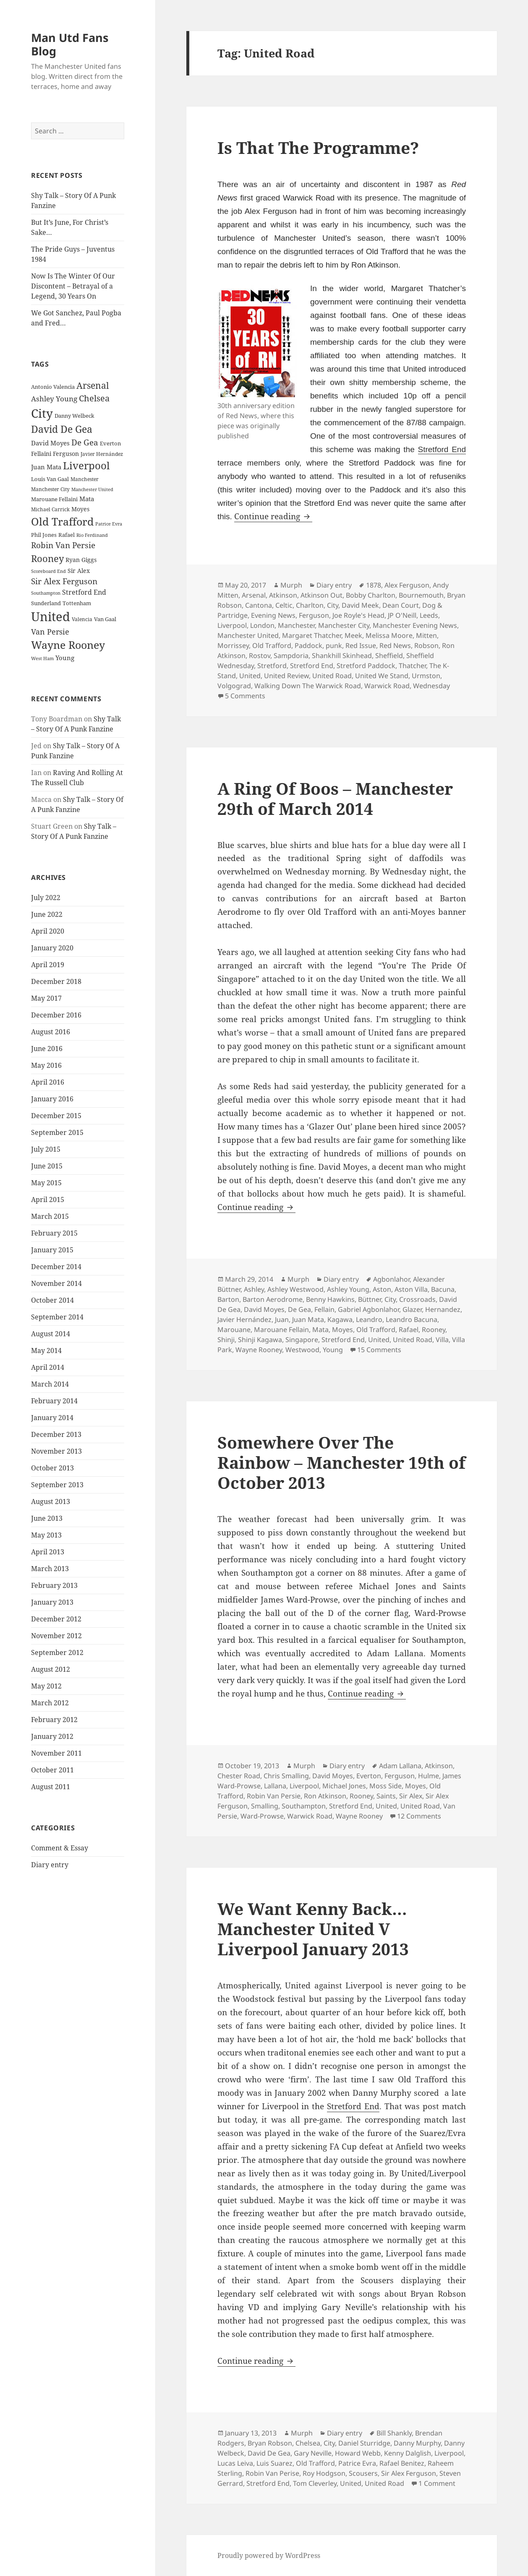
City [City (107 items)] (42, 413)
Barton (228, 1299)
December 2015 (56, 1115)
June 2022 (47, 914)
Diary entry (49, 1864)
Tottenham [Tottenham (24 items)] (77, 603)
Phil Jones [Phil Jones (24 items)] (44, 535)
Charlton (310, 605)
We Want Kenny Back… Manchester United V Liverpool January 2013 (313, 1928)
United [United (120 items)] (50, 616)
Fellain (324, 1309)
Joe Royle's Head (358, 615)
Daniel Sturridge (364, 2443)
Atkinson (283, 595)
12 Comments (419, 1816)
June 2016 (47, 1048)
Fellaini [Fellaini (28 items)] (41, 454)
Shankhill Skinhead (342, 655)
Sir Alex (410, 1796)
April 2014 (47, 1367)
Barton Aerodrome (273, 1299)
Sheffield (389, 655)
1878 (373, 585)
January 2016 (52, 1098)
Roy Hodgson (324, 2473)
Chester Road (238, 1775)
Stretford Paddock (366, 665)
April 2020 (47, 931)
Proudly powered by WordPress (268, 2555)
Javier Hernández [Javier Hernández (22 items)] (102, 454)
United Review (286, 675)
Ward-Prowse (262, 1816)
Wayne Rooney (258, 1349)
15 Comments (379, 1349)
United (250, 675)
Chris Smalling (286, 1775)
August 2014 (50, 1333)
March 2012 (50, 1702)
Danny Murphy (417, 2443)
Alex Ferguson (406, 585)
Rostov (259, 655)
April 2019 (47, 964)
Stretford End (442, 449)
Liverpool (232, 625)
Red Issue (360, 645)
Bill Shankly (394, 2433)
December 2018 (56, 981)
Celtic (284, 605)
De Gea (299, 1309)
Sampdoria (291, 655)
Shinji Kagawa (260, 1339)
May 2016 (46, 1065)
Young (333, 1349)
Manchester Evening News (415, 625)
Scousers (363, 2473)
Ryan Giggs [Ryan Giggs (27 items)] (81, 560)
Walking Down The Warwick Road (307, 685)
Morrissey (233, 645)
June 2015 (47, 1166)
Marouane (234, 1329)
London (262, 625)
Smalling (264, 1806)
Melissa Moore (389, 635)
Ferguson (314, 615)
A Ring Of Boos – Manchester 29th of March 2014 (335, 798)
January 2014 (52, 1417)
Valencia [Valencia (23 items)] (82, 619)
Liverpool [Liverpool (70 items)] (86, 465)
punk (334, 645)
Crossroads (417, 1299)
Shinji (226, 1339)
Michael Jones (344, 1785)
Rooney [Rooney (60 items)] (47, 558)
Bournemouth (421, 595)
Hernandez (442, 1309)
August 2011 (50, 1786)
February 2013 (54, 1585)
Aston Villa (411, 1289)
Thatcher (412, 665)
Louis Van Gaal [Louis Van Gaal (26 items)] (50, 479)
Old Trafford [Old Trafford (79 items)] (62, 521)
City (332, 605)
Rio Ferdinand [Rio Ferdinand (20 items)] (92, 535)
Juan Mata (308, 1319)
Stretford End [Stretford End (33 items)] (84, 592)
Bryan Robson (270, 2443)
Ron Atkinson (325, 1796)
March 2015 (50, 1216)
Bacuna (443, 1289)
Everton (368, 1775)
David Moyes (264, 1309)
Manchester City (343, 625)
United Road (332, 675)
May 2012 (46, 1686)
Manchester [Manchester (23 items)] (85, 479)
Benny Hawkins (330, 1299)
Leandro (369, 1319)
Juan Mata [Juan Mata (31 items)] (46, 467)
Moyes (342, 1329)
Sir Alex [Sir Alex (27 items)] (79, 571)
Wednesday (431, 685)
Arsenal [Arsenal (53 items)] (92, 385)
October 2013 (52, 1468)
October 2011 (52, 1770)
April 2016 (47, 1082)
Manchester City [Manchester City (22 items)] (50, 489)
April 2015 (47, 1199)
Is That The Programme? (318, 147)
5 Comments (245, 695)
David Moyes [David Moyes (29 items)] (50, 443)
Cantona (258, 605)
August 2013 (50, 1501)
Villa (442, 1339)
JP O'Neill (402, 615)
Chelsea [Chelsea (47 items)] (94, 398)
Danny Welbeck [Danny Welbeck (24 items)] (74, 415)
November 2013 (56, 1451)
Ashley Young (348, 1289)
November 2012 (56, 1635)
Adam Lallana (400, 1765)
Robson (426, 645)
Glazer (412, 1309)
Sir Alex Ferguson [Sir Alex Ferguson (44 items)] (64, 581)
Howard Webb (358, 2453)
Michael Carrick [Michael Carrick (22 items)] (50, 509)
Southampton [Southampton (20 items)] (45, 593)
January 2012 (52, 1736)
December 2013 (56, 1434)
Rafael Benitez (401, 2463)
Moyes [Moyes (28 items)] (80, 509)
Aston (382, 1289)
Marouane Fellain (281, 1329)
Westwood (302, 1349)
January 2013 (52, 1602)
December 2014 (56, 1266)
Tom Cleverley (315, 2483)
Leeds (429, 615)
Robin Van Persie (274, 1796)
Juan (282, 1319)
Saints (386, 1796)
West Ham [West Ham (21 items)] (42, 658)
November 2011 (56, 1753)
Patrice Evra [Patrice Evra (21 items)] (108, 523)
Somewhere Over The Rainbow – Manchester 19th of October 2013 (341, 1462)
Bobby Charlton (370, 595)
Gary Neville (313, 2453)
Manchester (296, 625)
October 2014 (52, 1300)
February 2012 (54, 1719)
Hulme (428, 1775)
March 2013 (50, 1568)
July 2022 (45, 897)
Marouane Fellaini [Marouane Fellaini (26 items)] (54, 499)
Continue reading (273, 516)
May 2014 (46, 1350)
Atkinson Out (321, 595)
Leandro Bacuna (411, 1319)
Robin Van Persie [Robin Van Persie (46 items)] (63, 545)
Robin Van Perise (272, 2473)
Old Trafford (271, 645)
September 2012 (57, 1652)
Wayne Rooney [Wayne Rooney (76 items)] (68, 645)
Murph (291, 585)
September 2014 (57, 1317)
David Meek (360, 605)
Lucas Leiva (235, 2463)
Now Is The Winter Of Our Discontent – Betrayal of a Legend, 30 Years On (73, 286)
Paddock (308, 645)
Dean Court (400, 605)
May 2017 (46, 998)
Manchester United (248, 635)
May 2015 (46, 1182)
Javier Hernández (244, 1319)
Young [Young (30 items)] (64, 657)
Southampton (304, 1806)
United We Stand (381, 675)
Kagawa (340, 1319)
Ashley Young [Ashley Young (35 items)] (54, 398)
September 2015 (57, 1132)
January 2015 (52, 1249)
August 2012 (50, 1669)
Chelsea (307, 2443)
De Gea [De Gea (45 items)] (84, 442)
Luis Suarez (274, 2463)
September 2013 (57, 1484)
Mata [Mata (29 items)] (86, 498)
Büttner (369, 1299)
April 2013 (47, 1551)
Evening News (273, 615)
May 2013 (46, 1535)
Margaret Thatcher (311, 635)
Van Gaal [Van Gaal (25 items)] (105, 619)
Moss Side (385, 1785)
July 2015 (45, 1149)
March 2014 (50, 1384)
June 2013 (47, 1518)
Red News (395, 645)
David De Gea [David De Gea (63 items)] (61, 429)
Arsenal (254, 595)
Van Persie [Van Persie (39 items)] (50, 632)
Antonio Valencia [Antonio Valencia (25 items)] (53, 386)
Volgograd (234, 685)
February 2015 (54, 1233)
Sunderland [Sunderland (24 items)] (46, 603)
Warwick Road (387, 685)
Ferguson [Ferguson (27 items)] (66, 454)
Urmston (426, 675)
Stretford (272, 665)
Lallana (275, 1785)
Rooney (433, 1329)
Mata (320, 1329)
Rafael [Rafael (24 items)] (66, 535)
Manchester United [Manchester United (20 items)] (92, 489)
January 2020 (52, 947)
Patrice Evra (357, 2463)
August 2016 (50, 1031)
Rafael (408, 1329)
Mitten (426, 635)
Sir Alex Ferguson (408, 2473)
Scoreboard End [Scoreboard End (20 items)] (48, 571)
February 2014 (54, 1400)
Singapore (301, 1339)
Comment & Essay (59, 1848)
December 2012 (56, 1619)
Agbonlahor (391, 1279)
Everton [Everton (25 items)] (110, 443)
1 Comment (436, 2483)
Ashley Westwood (295, 1289)
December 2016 (56, 1015)
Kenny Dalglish (407, 2453)
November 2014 (56, 1283)
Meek (353, 635)
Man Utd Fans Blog (69, 44)
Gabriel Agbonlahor (368, 1309)
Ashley (254, 1289)
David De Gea (269, 2453)
